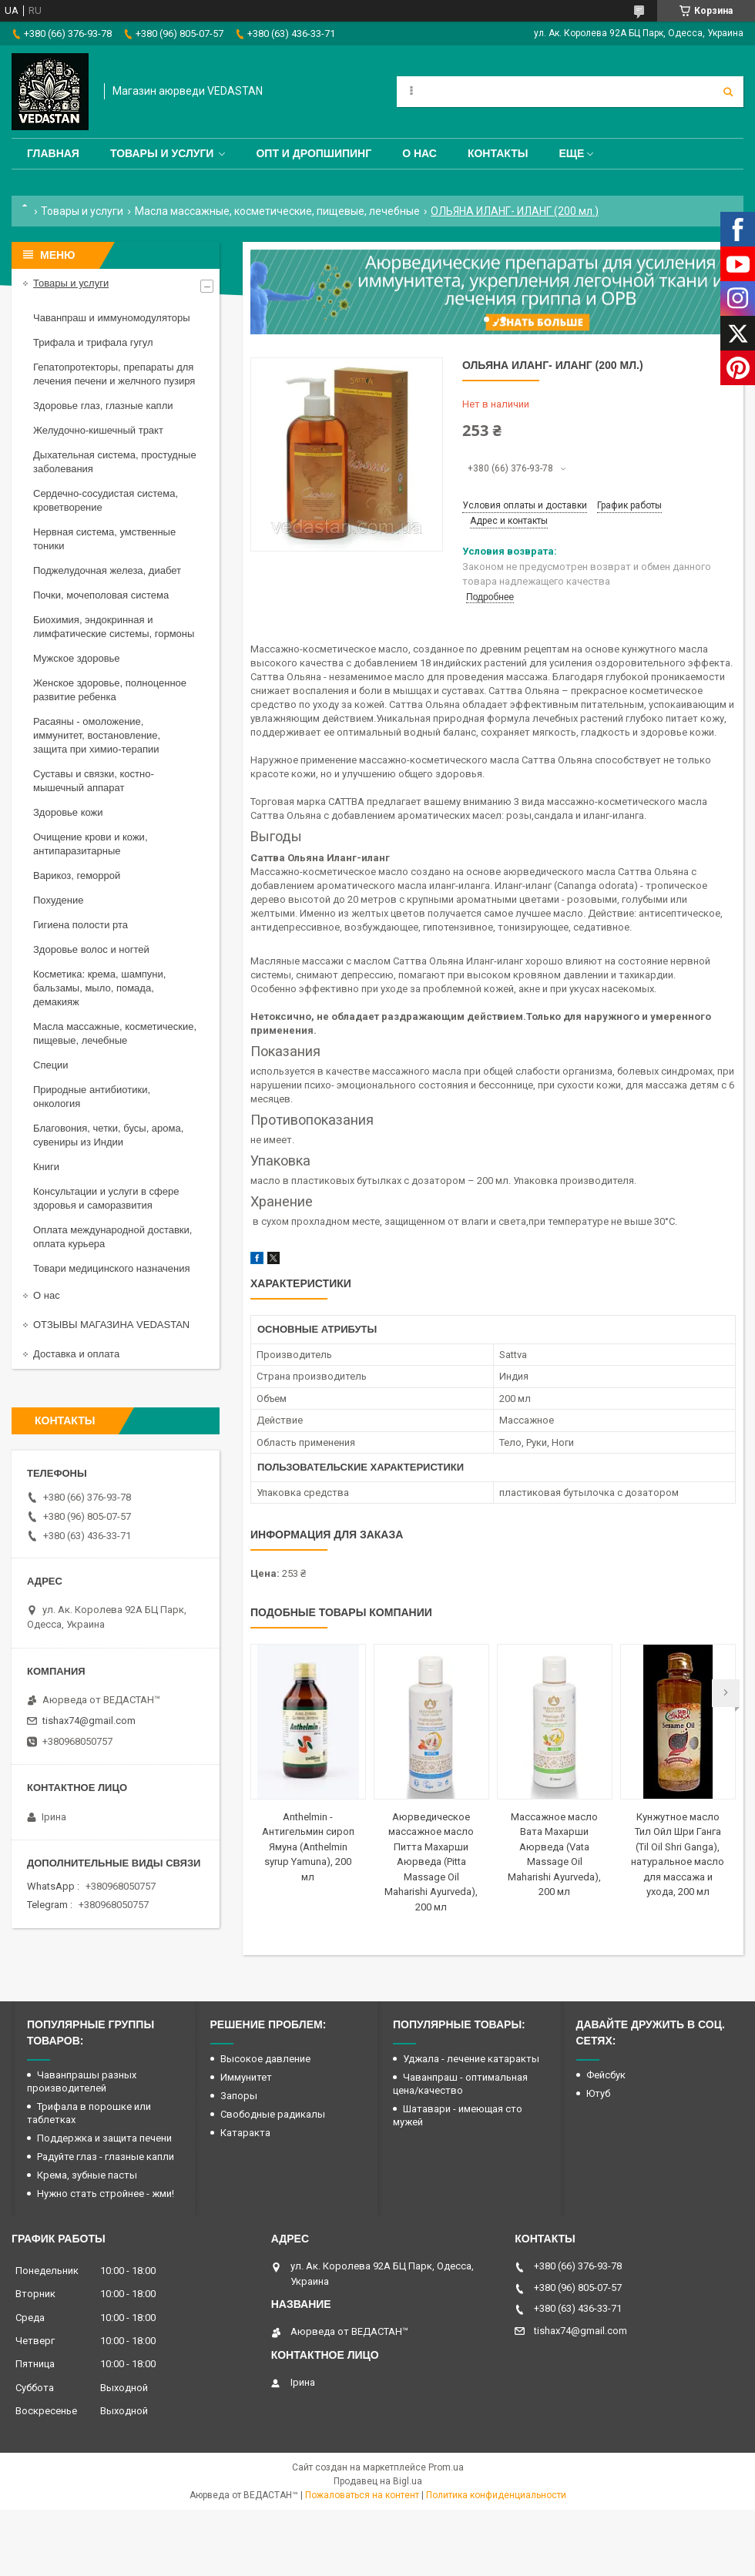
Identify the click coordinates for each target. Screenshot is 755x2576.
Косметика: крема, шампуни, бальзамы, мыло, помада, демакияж (99, 988)
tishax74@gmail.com (89, 1720)
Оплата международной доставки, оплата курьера (112, 1236)
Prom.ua (446, 2467)
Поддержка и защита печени (104, 2138)
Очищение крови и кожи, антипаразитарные (90, 844)
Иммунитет (246, 2077)
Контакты (498, 153)
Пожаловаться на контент (362, 2495)
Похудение (58, 900)
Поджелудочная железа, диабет (107, 570)
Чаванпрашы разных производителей (81, 2081)
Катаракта (245, 2132)
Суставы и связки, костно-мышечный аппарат (93, 780)
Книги (46, 1166)
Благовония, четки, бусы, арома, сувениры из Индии (108, 1135)
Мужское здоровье (76, 658)
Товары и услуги (162, 153)
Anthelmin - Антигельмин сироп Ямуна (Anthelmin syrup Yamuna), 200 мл (308, 1847)
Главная (53, 153)
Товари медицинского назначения (111, 1268)
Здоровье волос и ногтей (91, 949)
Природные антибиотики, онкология (91, 1096)
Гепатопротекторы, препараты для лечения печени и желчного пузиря (114, 374)
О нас (419, 153)
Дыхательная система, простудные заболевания (114, 462)
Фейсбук (606, 2075)
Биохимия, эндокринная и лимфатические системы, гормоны (113, 626)
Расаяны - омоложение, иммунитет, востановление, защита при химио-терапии (96, 735)
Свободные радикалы (272, 2114)
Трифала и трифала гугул (93, 342)
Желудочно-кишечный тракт (98, 430)
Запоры (238, 2095)
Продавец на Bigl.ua (378, 2481)
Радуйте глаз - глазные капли (105, 2156)
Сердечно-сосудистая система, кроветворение (105, 500)
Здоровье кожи (68, 812)
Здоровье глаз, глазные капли (103, 405)
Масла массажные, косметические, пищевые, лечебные (277, 211)
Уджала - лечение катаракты (471, 2058)
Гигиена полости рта (80, 925)
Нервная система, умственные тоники (104, 539)
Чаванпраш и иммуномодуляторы (111, 318)
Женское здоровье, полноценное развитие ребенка (109, 690)
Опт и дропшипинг (313, 153)
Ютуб (598, 2093)
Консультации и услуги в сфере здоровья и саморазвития (106, 1198)
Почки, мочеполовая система (101, 595)
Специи (51, 1065)
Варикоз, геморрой (76, 875)
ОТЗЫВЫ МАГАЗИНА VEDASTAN (111, 1324)
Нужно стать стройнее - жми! (105, 2193)
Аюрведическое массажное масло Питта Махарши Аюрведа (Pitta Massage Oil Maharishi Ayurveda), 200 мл (431, 1862)
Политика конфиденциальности (496, 2495)
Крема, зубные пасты (87, 2175)
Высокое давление (265, 2058)
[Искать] (728, 91)
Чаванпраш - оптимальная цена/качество (460, 2083)
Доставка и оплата (76, 1354)
